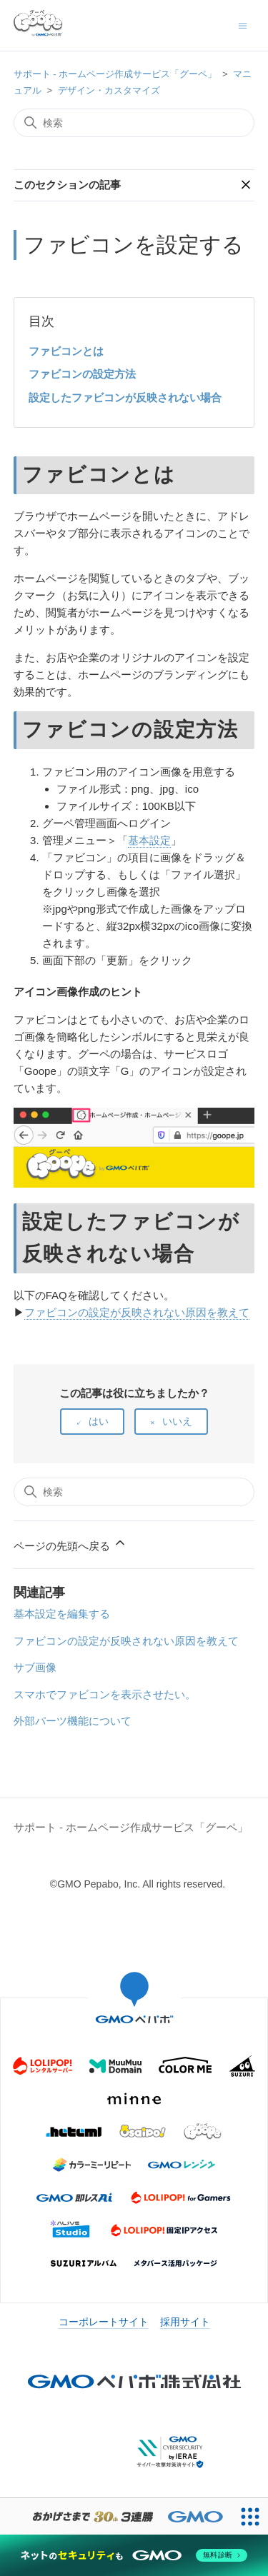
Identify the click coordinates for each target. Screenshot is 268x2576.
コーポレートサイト (104, 2321)
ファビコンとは (66, 351)
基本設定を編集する (62, 1614)
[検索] (134, 123)
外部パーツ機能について (72, 1721)
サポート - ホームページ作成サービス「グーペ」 (115, 74)
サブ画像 (35, 1667)
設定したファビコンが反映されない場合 (125, 397)
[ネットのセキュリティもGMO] (134, 2555)
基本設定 (149, 840)
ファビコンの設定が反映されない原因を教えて (136, 1312)
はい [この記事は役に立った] (99, 1421)
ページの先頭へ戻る (70, 1543)
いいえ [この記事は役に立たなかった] (177, 1421)
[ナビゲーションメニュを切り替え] (242, 25)
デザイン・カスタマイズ (109, 90)
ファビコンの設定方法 (82, 374)
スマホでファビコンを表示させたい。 (105, 1694)
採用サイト (185, 2321)
